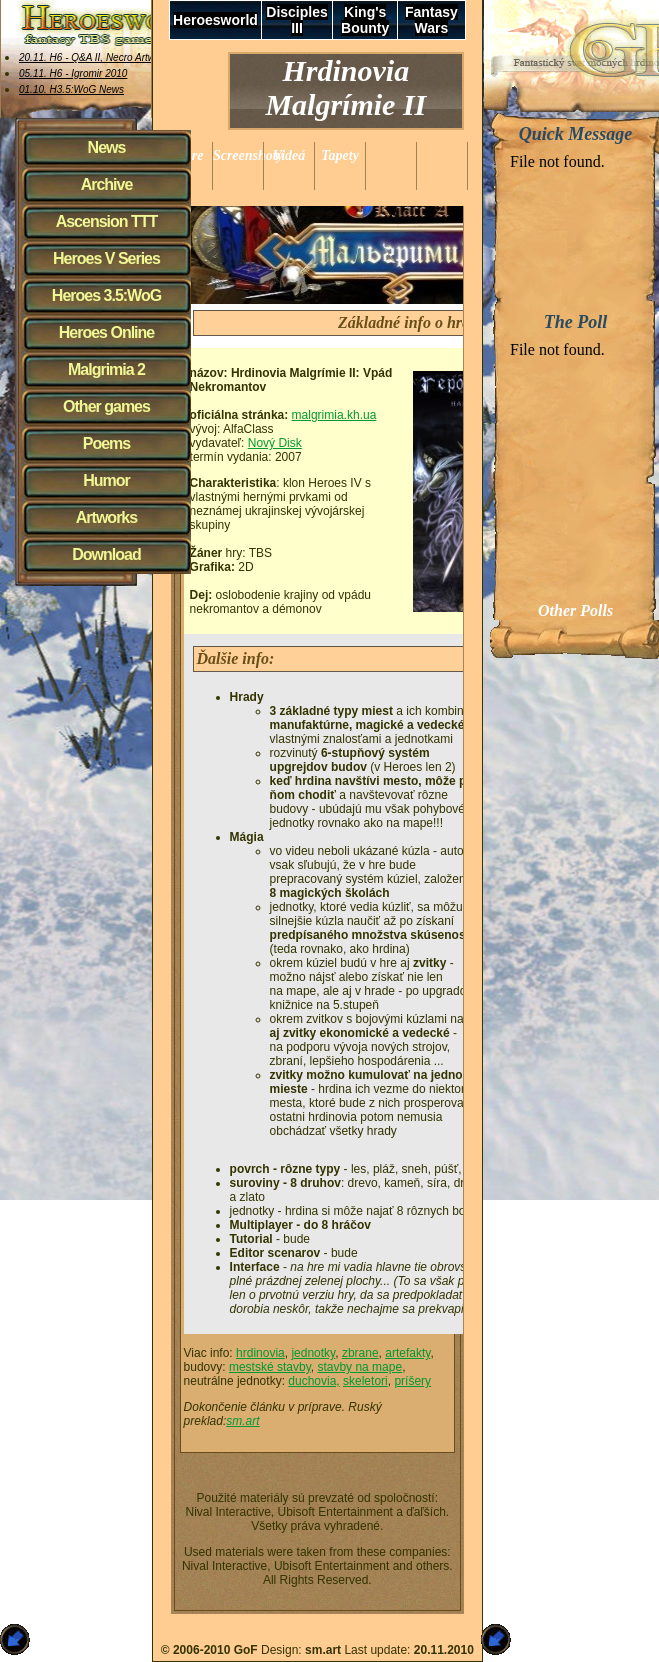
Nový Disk (275, 443)
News (107, 147)
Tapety (340, 155)
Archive (107, 184)
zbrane (360, 1353)
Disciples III (296, 20)
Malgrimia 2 (106, 369)
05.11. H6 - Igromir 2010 (73, 73)
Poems (106, 443)
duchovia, (313, 1381)
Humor (106, 480)
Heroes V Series (106, 258)
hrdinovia (260, 1353)
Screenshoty (248, 155)
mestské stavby (270, 1367)
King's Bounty (365, 20)
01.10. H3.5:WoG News (71, 89)
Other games (106, 406)
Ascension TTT (107, 221)
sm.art (242, 1421)
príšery (412, 1381)
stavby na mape (359, 1367)
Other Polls (575, 610)
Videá (289, 155)
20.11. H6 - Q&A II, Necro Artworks (96, 57)
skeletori (365, 1381)
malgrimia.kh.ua (334, 415)
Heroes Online (106, 332)
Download (106, 554)
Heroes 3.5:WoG (106, 295)
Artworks (106, 517)
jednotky (313, 1353)
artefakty (407, 1353)
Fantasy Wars (431, 20)
